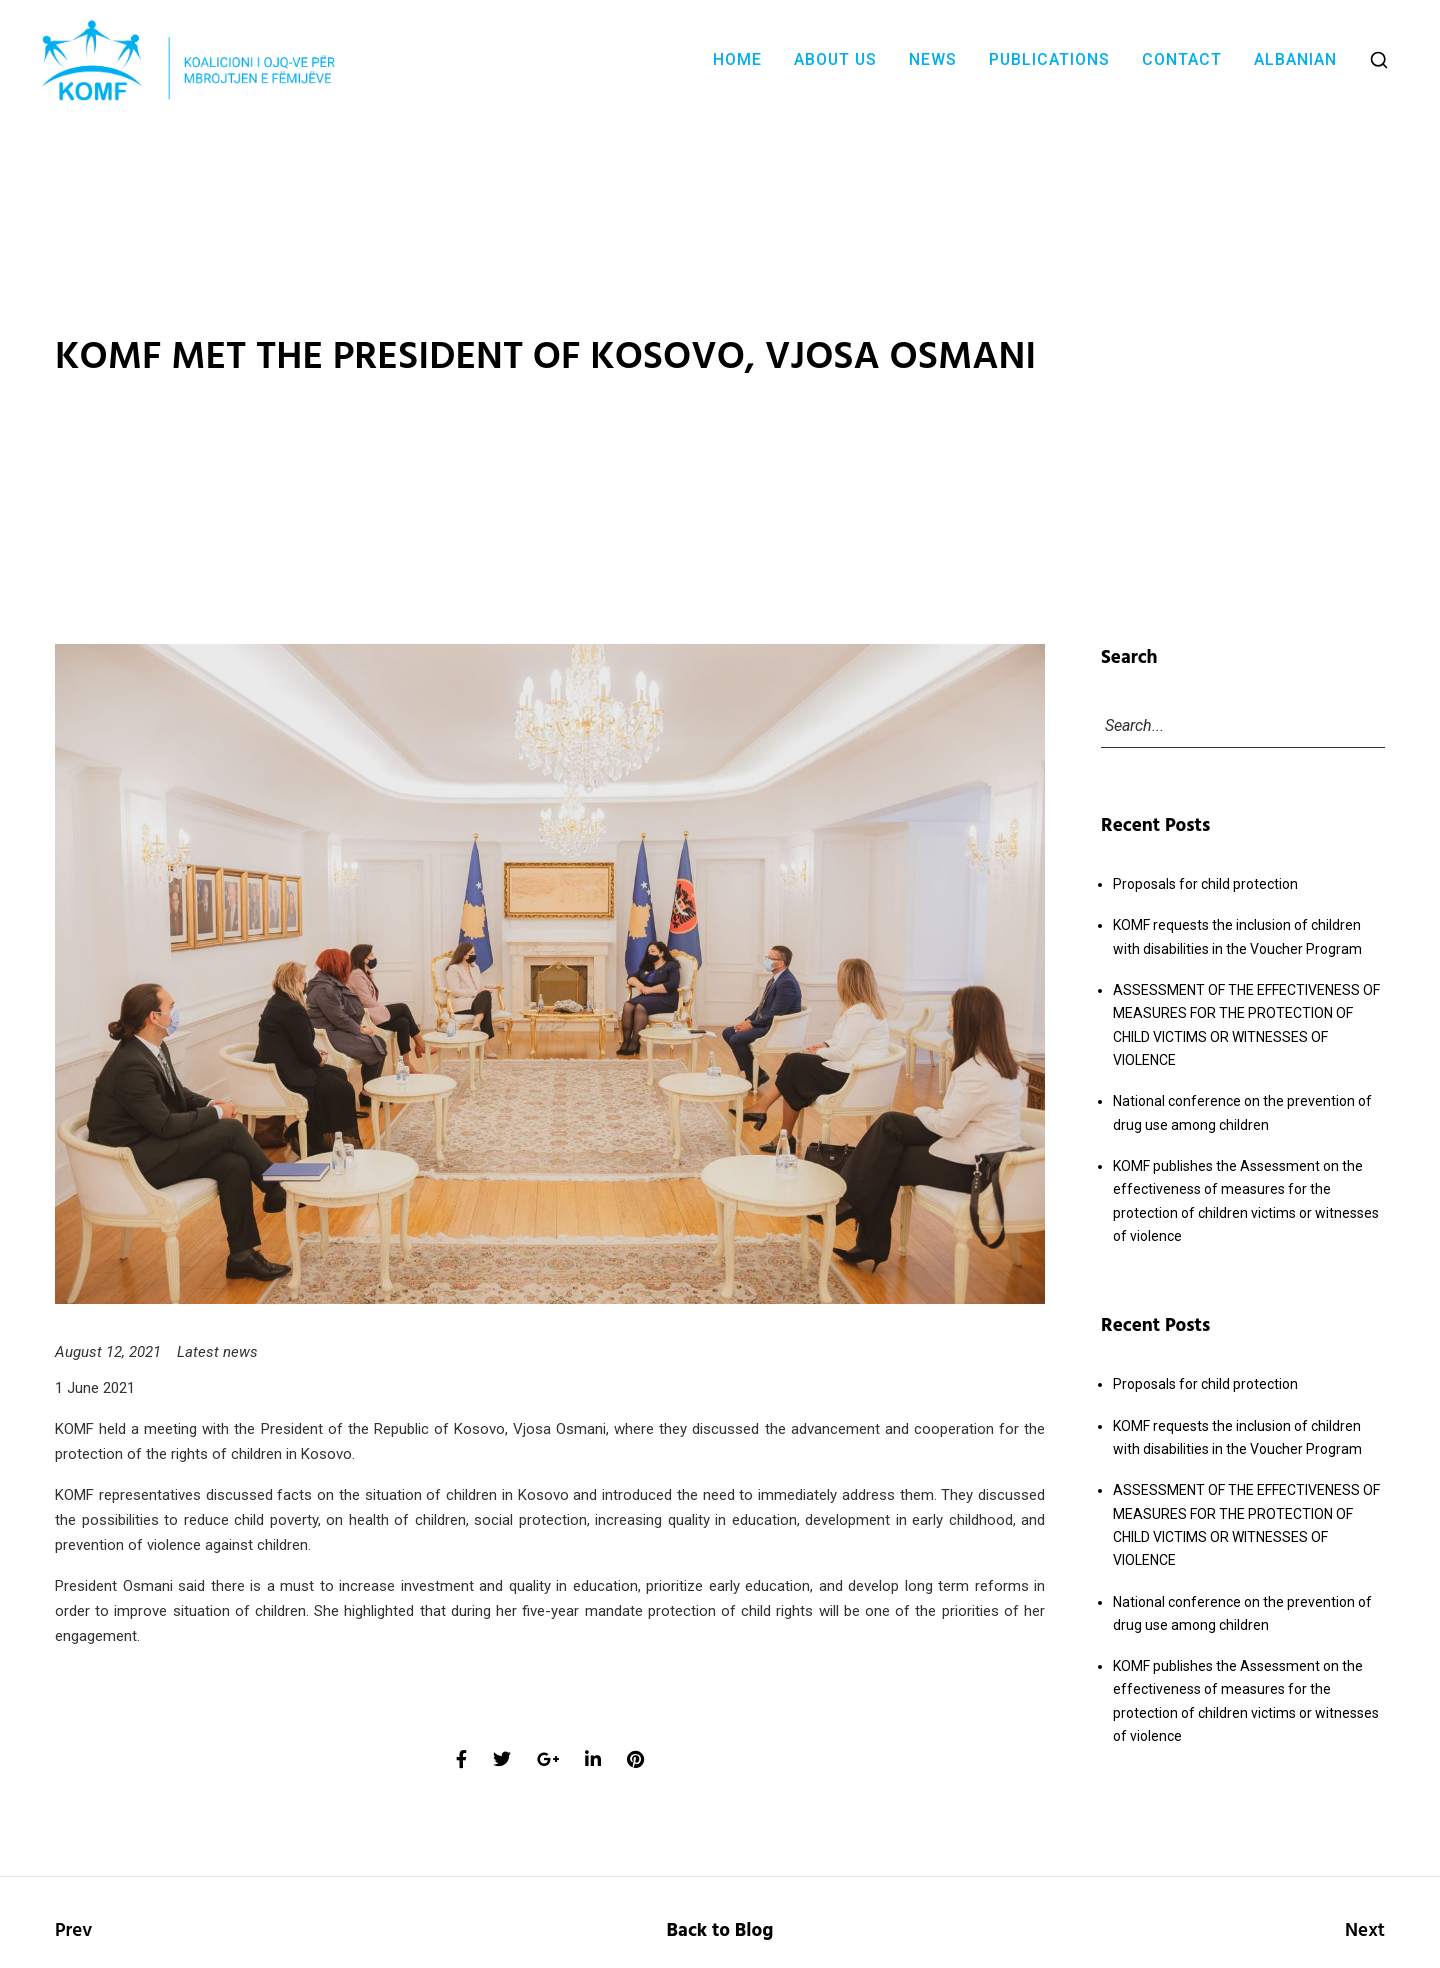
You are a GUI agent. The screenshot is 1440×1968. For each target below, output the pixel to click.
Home (737, 60)
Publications (1049, 60)
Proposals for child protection (1205, 884)
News (933, 60)
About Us (835, 60)
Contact (1182, 60)
